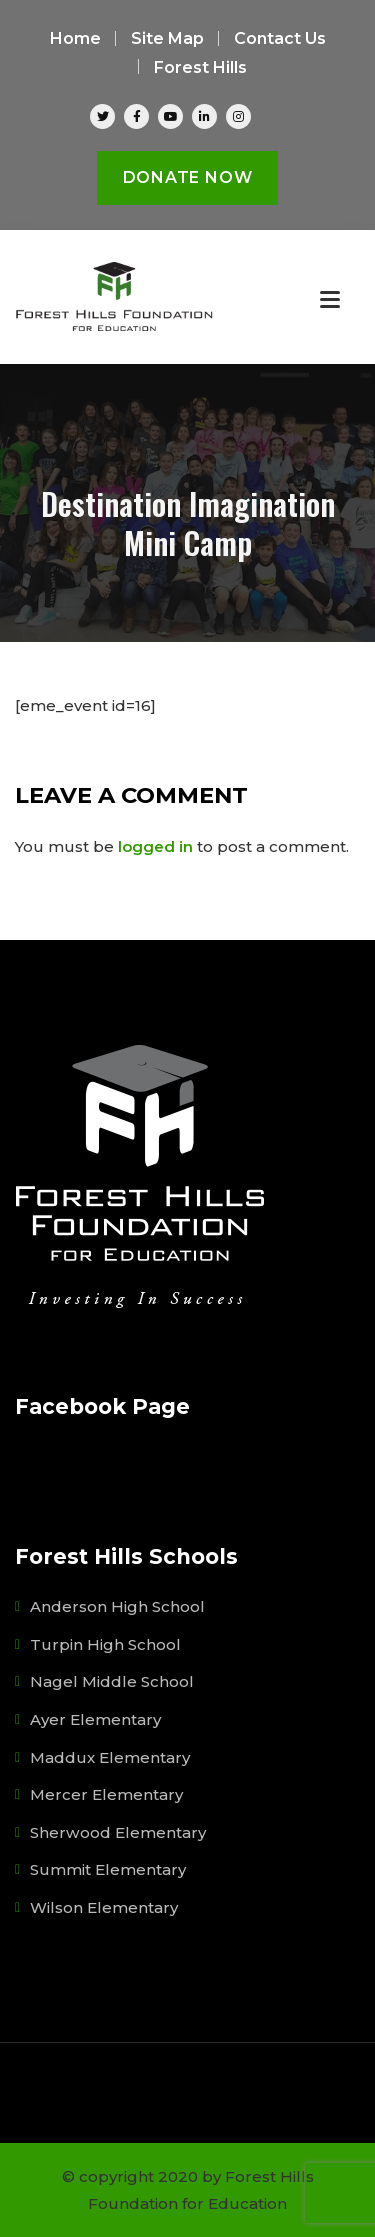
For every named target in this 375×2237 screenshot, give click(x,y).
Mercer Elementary (106, 1794)
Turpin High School (105, 1644)
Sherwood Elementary (118, 1832)
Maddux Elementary (110, 1757)
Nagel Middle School (112, 1681)
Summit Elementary (108, 1869)
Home (75, 38)
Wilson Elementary (104, 1907)
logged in (155, 846)
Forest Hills (200, 67)
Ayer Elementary (95, 1719)
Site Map (167, 38)
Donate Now (188, 177)
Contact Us (280, 38)
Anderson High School (117, 1606)
